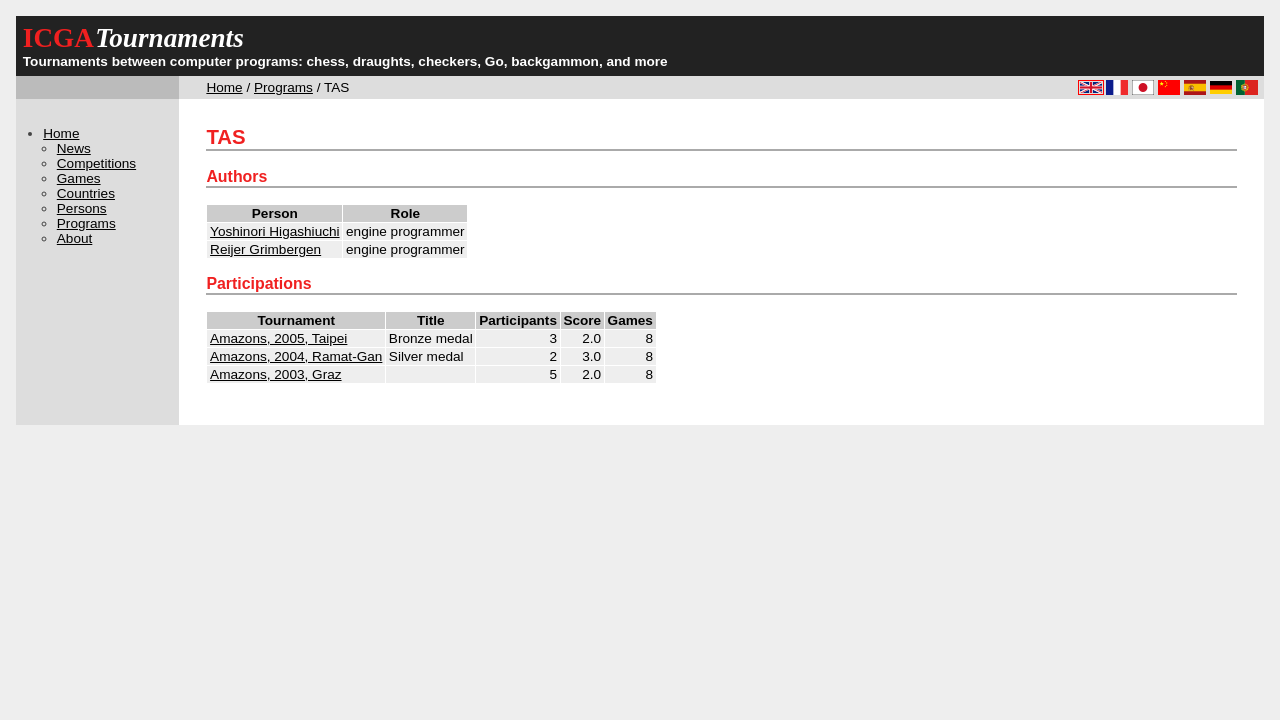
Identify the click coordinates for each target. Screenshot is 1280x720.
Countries (86, 193)
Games (79, 178)
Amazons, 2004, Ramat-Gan (296, 356)
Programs (283, 87)
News (74, 148)
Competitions (96, 163)
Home (224, 87)
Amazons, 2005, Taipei (278, 338)
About (75, 238)
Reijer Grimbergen (265, 249)
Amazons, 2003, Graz (275, 374)
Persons (82, 208)
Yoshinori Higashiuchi (274, 231)
